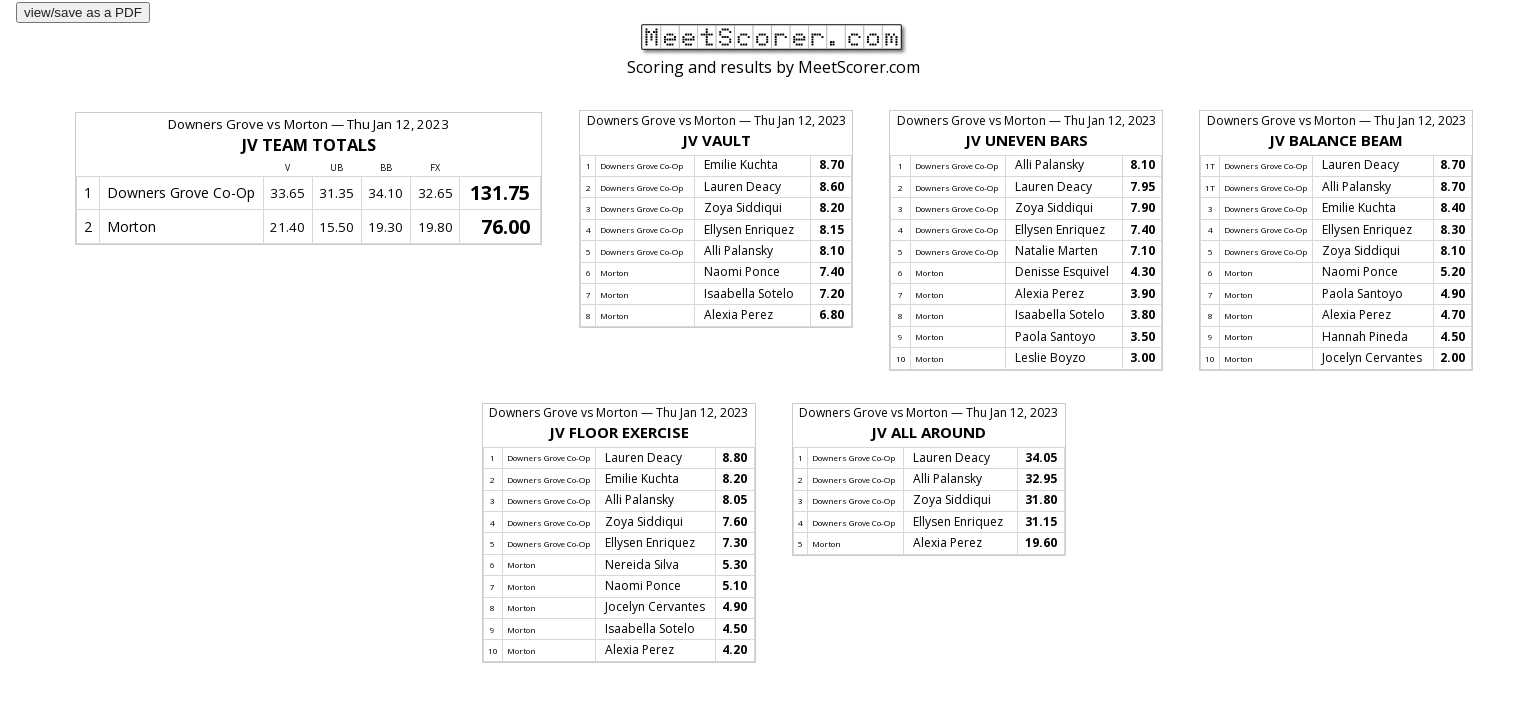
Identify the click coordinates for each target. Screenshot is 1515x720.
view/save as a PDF (83, 12)
